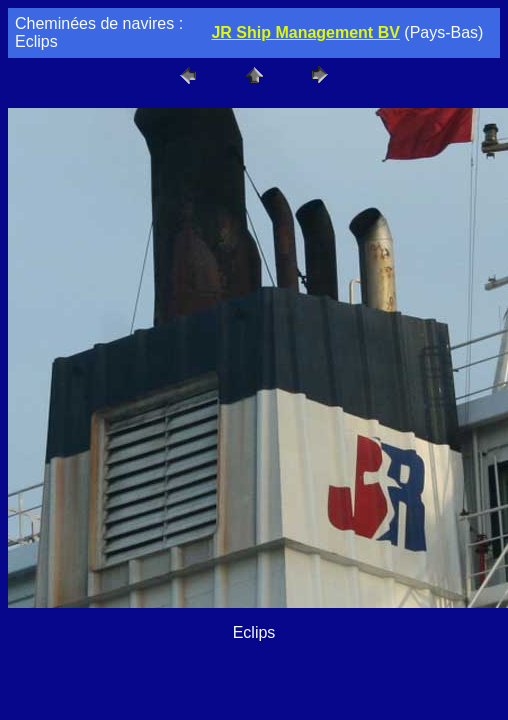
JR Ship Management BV (305, 32)
